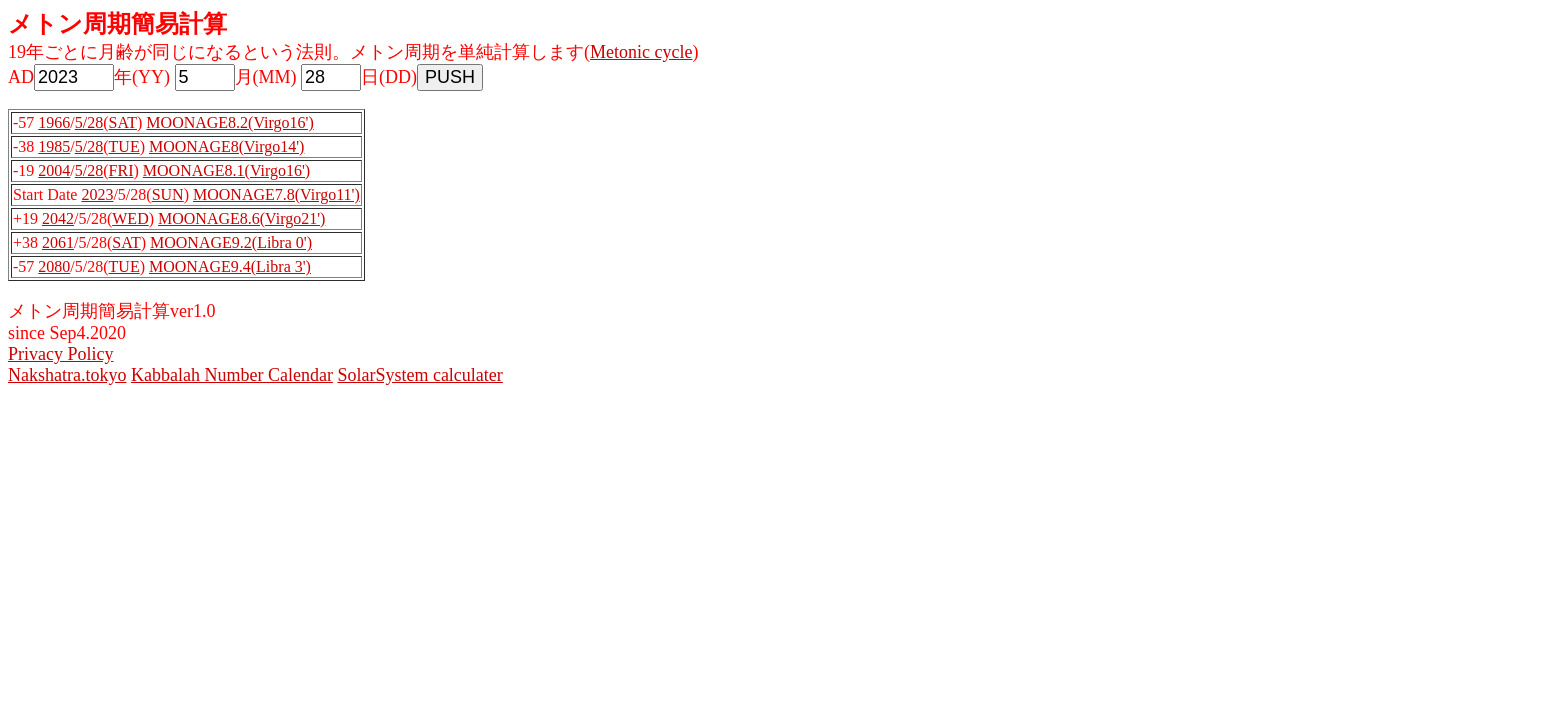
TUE (124, 146)
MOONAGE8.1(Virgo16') (226, 170)
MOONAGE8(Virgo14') (226, 146)
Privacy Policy (61, 354)
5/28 (89, 122)
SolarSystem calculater (419, 375)
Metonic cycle (641, 52)
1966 (54, 122)
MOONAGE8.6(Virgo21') (241, 218)
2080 (54, 266)
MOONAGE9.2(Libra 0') (231, 242)
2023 (97, 194)
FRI (121, 170)
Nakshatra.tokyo (67, 375)
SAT (123, 122)
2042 (58, 218)
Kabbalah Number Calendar (232, 375)
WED (130, 218)
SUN (168, 194)
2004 (54, 170)
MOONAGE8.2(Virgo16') (229, 122)
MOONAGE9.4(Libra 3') (230, 266)
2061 (58, 242)
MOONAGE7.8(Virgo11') (276, 194)
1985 (54, 146)
